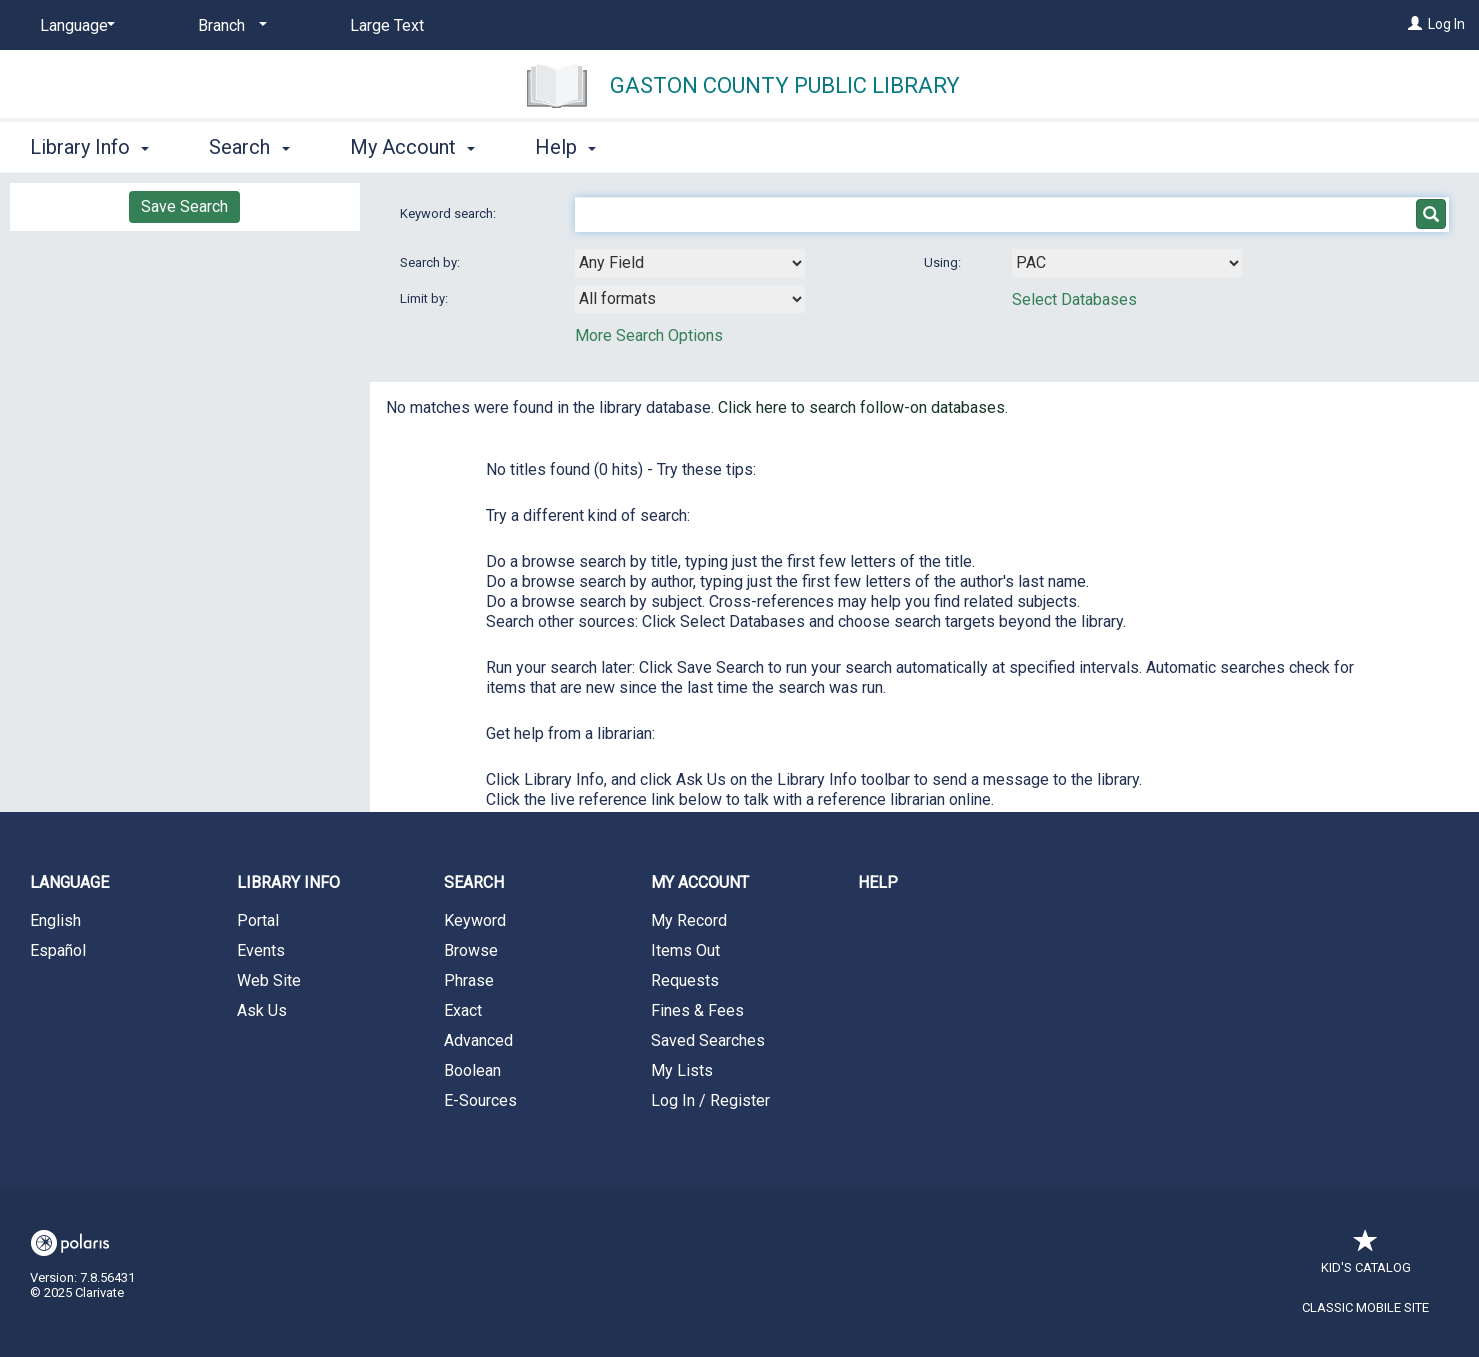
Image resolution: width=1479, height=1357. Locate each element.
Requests (685, 980)
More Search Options (649, 335)
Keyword (475, 920)
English (55, 920)
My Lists (682, 1070)
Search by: (431, 262)
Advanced (478, 1040)
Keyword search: (449, 213)
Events (261, 950)
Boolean (472, 1070)
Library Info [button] (89, 147)
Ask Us (262, 1010)
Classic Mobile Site (1365, 1307)
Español (58, 950)
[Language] (74, 26)
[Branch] (229, 26)
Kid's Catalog (1366, 1257)
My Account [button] (412, 147)
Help (878, 882)
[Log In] (1415, 24)
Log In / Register (710, 1100)
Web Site (269, 980)
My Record (689, 920)
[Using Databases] (1127, 263)
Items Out (685, 950)
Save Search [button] (184, 206)
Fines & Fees (697, 1010)
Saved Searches (708, 1040)
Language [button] (69, 882)
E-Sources (480, 1100)
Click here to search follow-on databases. (863, 407)
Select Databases (1074, 299)
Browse (471, 950)
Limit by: (425, 298)
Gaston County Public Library (785, 85)
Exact (463, 1010)
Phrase (469, 980)
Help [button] (565, 147)
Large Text (387, 25)
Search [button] (249, 147)
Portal (258, 920)
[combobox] (690, 263)
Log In (1446, 24)
